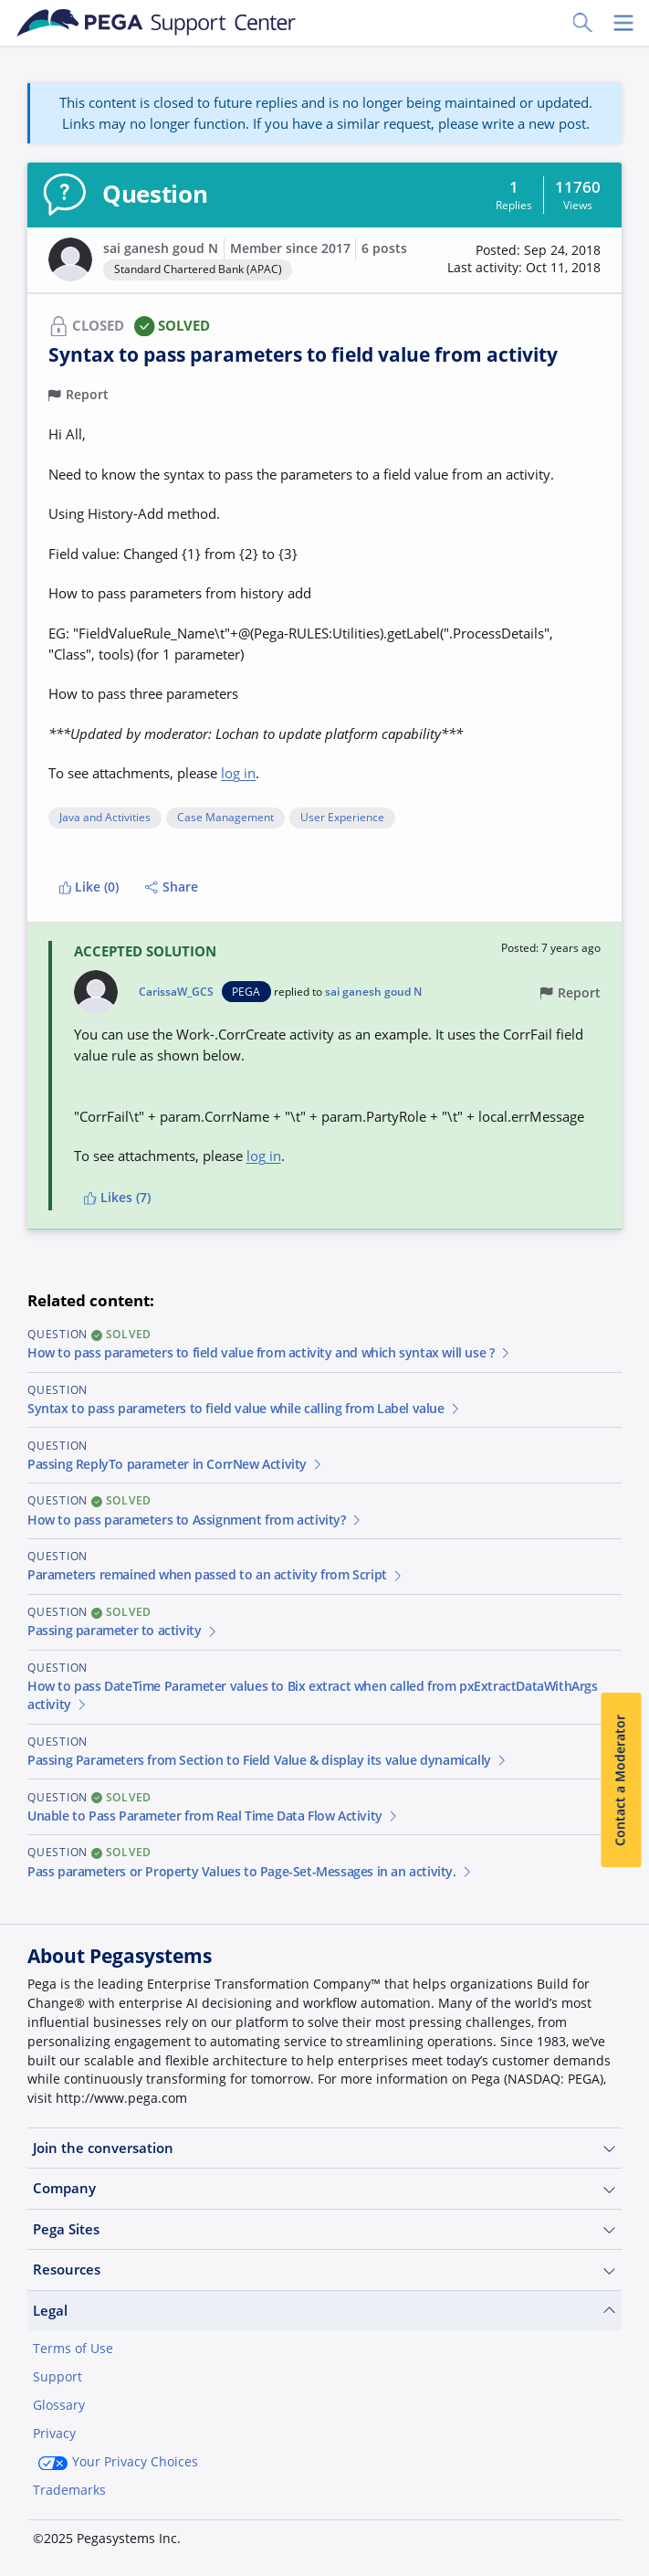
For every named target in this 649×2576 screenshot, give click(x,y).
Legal (324, 2310)
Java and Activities (105, 818)
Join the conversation (324, 2148)
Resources (324, 2269)
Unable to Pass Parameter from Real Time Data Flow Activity (213, 1816)
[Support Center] (156, 23)
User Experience (342, 818)
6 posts (384, 248)
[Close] (623, 2509)
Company (324, 2188)
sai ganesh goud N (160, 248)
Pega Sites (324, 2229)
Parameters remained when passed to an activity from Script (215, 1575)
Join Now (484, 2532)
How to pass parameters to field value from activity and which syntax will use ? (269, 1353)
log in (238, 773)
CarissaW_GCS (176, 992)
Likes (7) (117, 1197)
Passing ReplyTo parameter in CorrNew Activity (175, 1464)
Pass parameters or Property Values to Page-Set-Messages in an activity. (250, 1871)
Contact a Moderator (620, 1780)
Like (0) (89, 887)
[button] (524, 260)
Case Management (225, 818)
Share (171, 887)
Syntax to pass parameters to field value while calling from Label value (244, 1408)
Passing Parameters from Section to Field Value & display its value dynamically (267, 1760)
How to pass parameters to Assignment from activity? (194, 1520)
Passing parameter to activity (122, 1630)
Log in (580, 2532)
